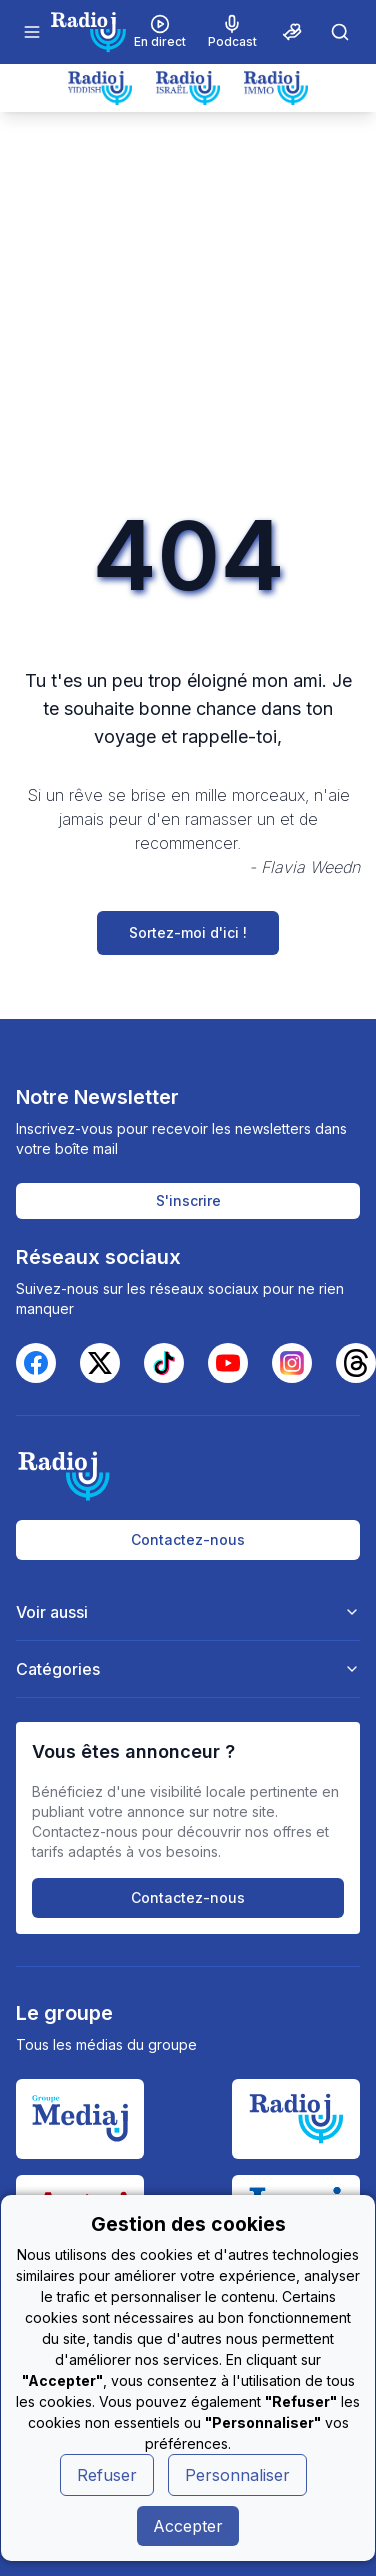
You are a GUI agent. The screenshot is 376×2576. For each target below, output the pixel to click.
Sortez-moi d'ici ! (188, 932)
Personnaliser (237, 2475)
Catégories (188, 1669)
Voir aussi (188, 1612)
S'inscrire (188, 1200)
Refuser (107, 2475)
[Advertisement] (187, 309)
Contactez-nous (188, 1539)
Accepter (188, 2526)
